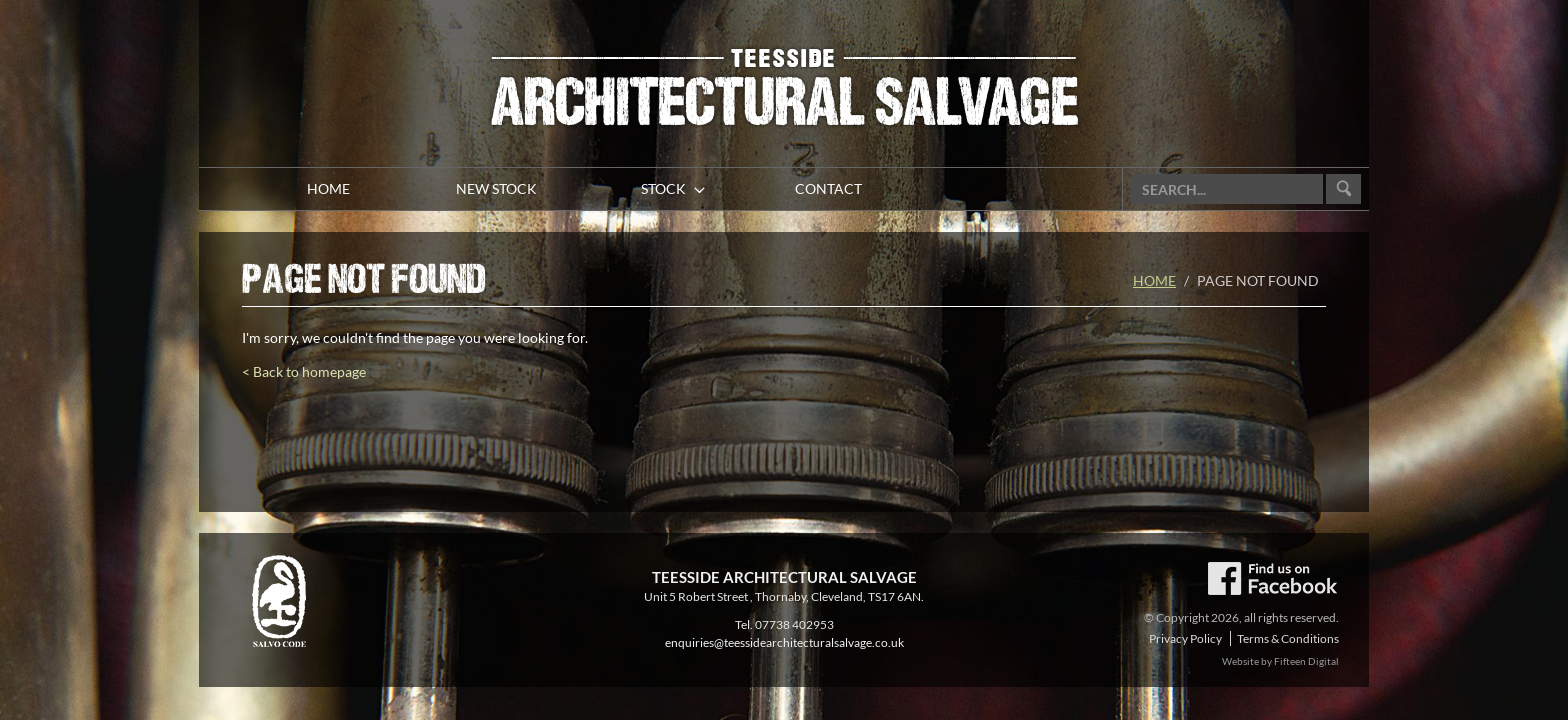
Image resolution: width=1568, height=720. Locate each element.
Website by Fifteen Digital (1280, 661)
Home (1154, 280)
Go (1343, 189)
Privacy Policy (1185, 638)
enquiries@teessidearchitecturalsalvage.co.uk (784, 642)
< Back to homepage (304, 371)
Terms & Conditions (1288, 638)
